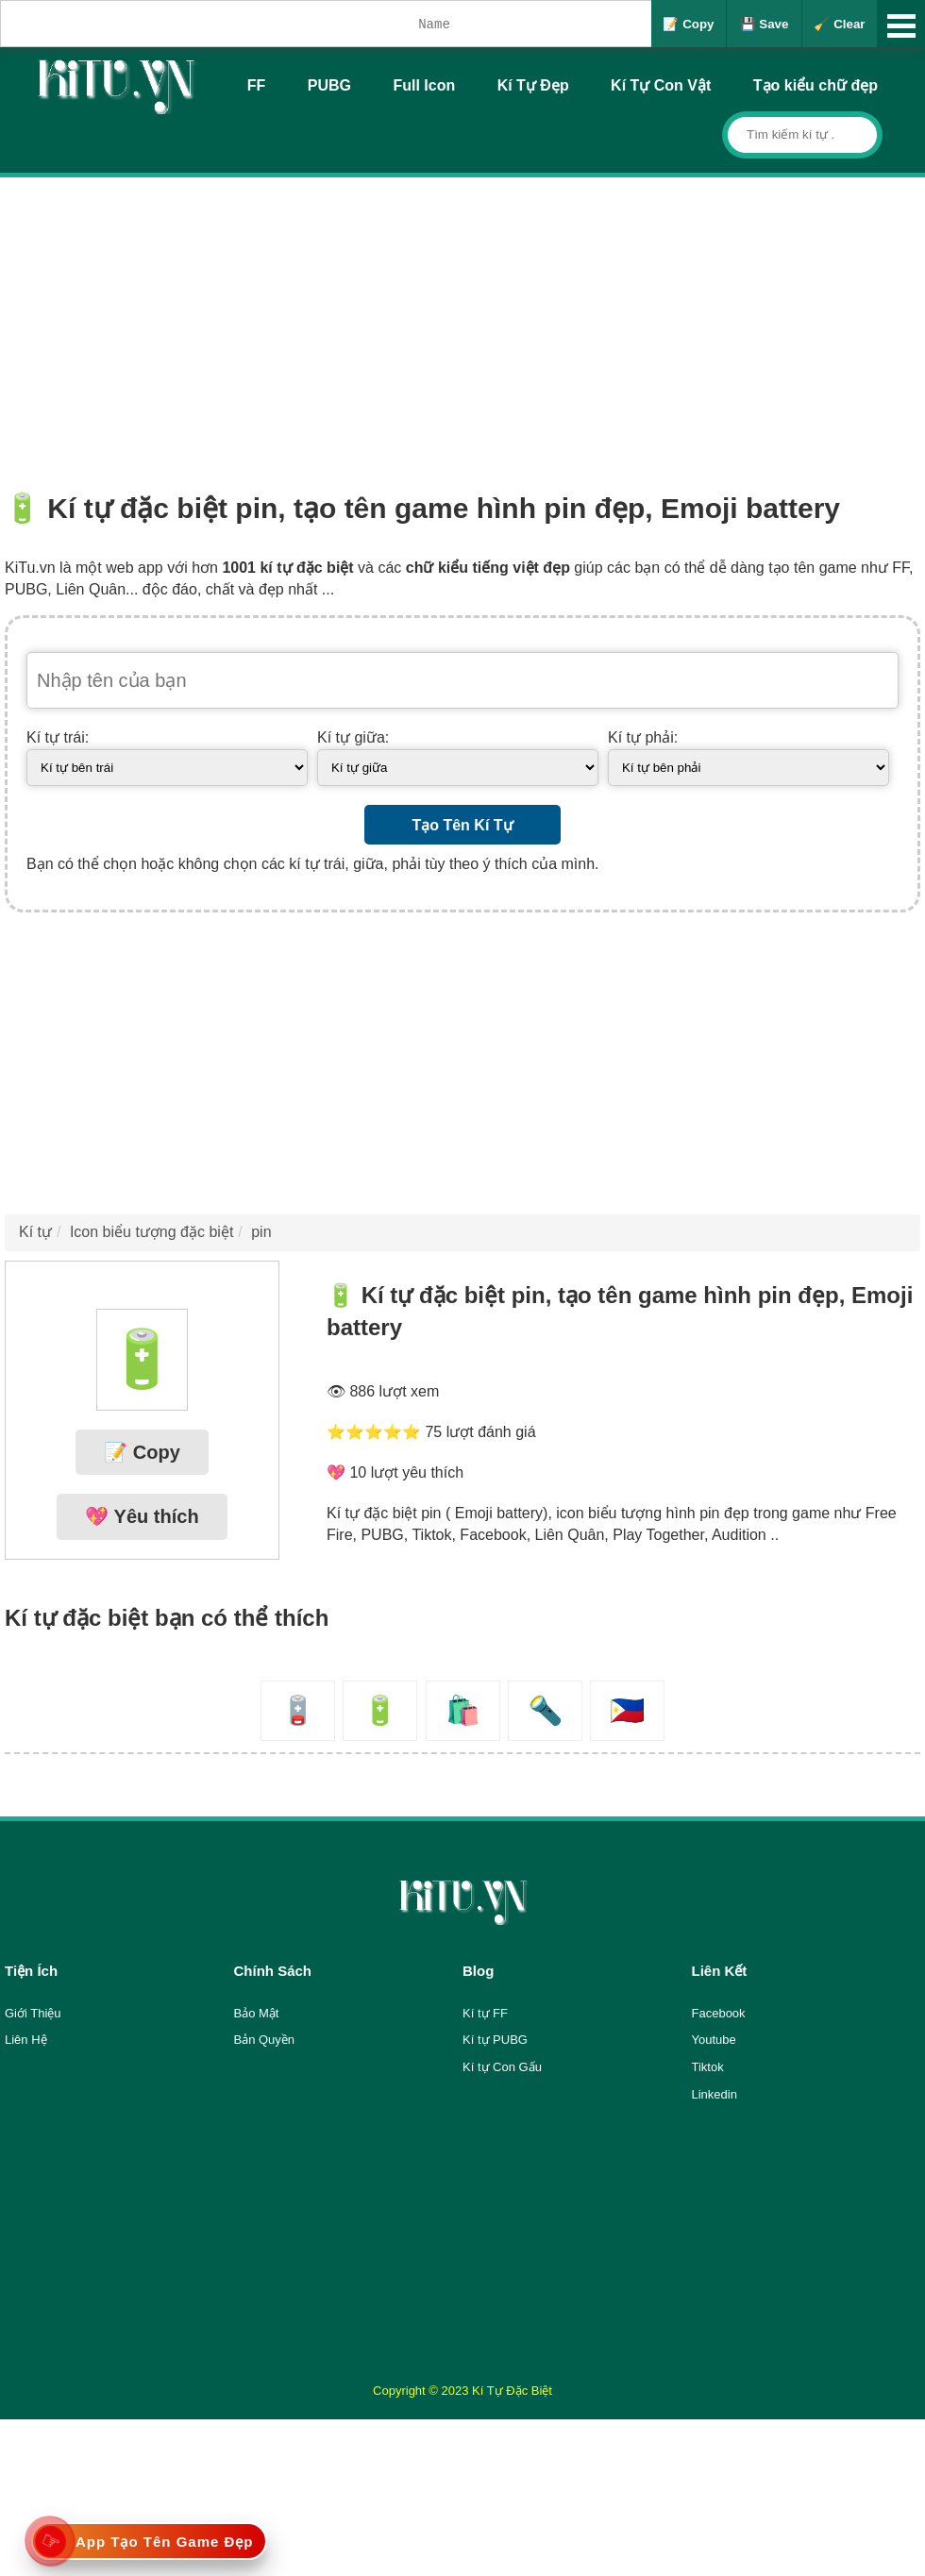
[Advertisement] (462, 319)
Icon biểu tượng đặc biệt (151, 1232)
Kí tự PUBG (495, 2039)
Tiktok (708, 2067)
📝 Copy (688, 24)
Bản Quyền (264, 2039)
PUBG (329, 85)
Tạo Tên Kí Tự (462, 825)
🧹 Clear (839, 24)
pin (261, 1232)
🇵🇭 (627, 1710)
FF (256, 85)
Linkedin (714, 2094)
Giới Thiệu (33, 2013)
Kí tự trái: (57, 737)
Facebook (719, 2013)
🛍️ (463, 1710)
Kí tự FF (485, 2013)
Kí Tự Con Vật (661, 85)
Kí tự (35, 1232)
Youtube (714, 2039)
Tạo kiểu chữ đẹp (815, 85)
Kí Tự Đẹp (533, 85)
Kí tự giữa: (353, 737)
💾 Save (764, 24)
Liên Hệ (26, 2039)
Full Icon (424, 85)
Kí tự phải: (643, 737)
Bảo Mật (256, 2013)
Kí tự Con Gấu (502, 2067)
